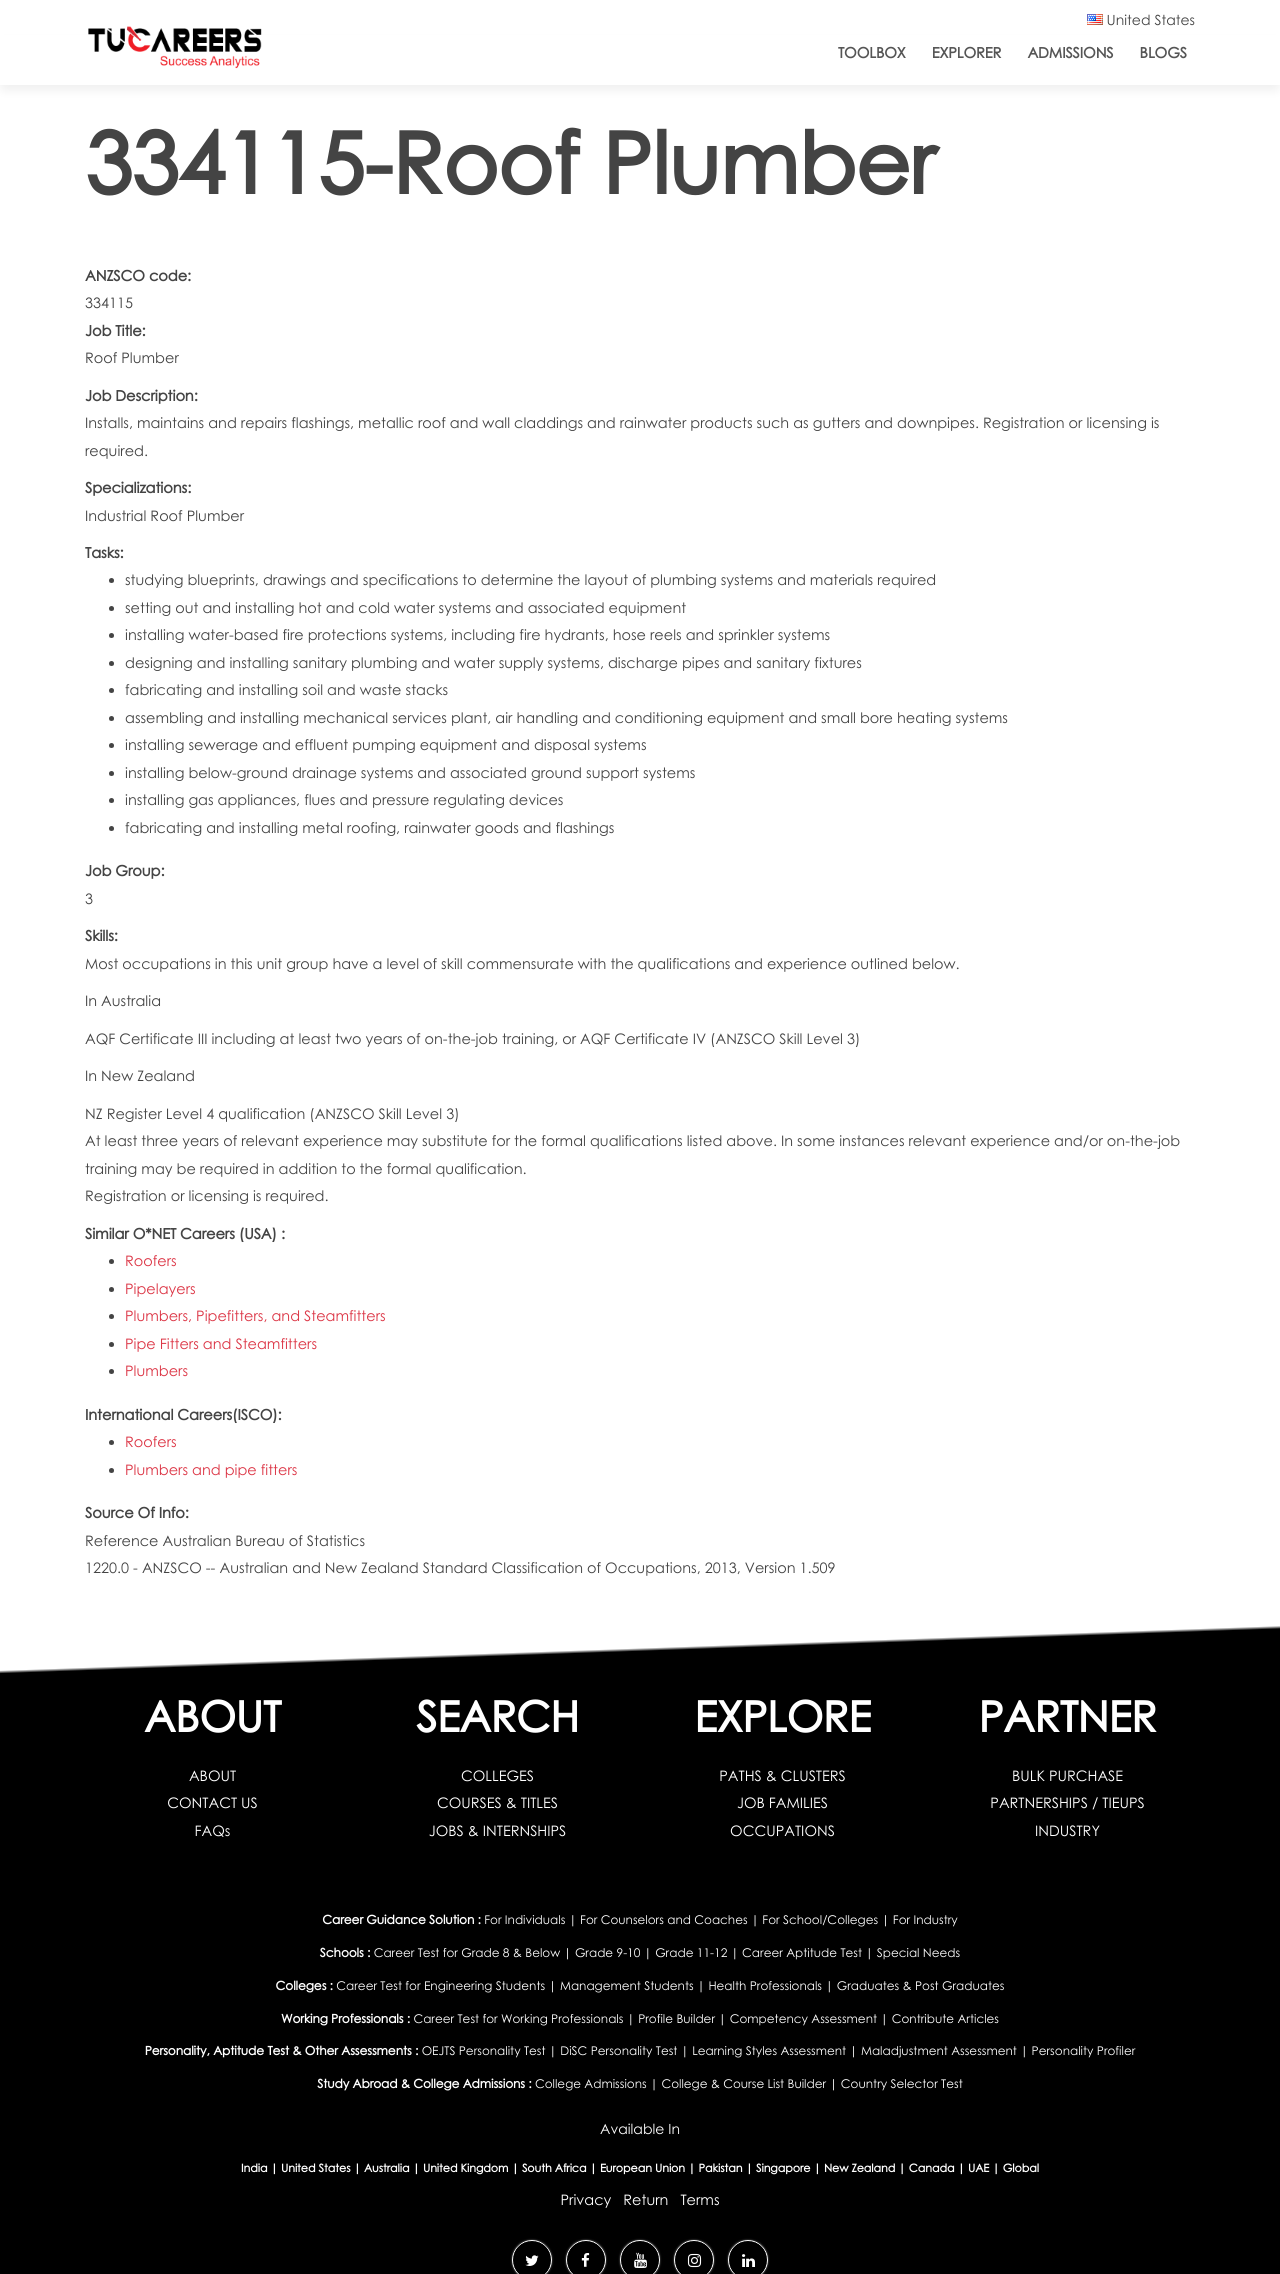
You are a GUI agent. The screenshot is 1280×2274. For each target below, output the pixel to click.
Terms (699, 2200)
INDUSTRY (1067, 1831)
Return (645, 2200)
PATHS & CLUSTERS (782, 1776)
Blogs (1163, 53)
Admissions (1070, 53)
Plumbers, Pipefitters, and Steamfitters (255, 1316)
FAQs (213, 1831)
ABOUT (212, 1776)
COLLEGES (497, 1776)
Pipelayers (160, 1289)
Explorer (967, 53)
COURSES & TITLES (497, 1803)
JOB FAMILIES (782, 1803)
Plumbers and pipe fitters (211, 1470)
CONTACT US (212, 1803)
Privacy (585, 2200)
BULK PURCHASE (1067, 1776)
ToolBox (872, 53)
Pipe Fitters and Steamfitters (221, 1344)
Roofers (151, 1261)
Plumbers (156, 1371)
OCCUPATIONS (782, 1831)
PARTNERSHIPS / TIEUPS (1067, 1803)
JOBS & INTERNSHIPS (498, 1831)
